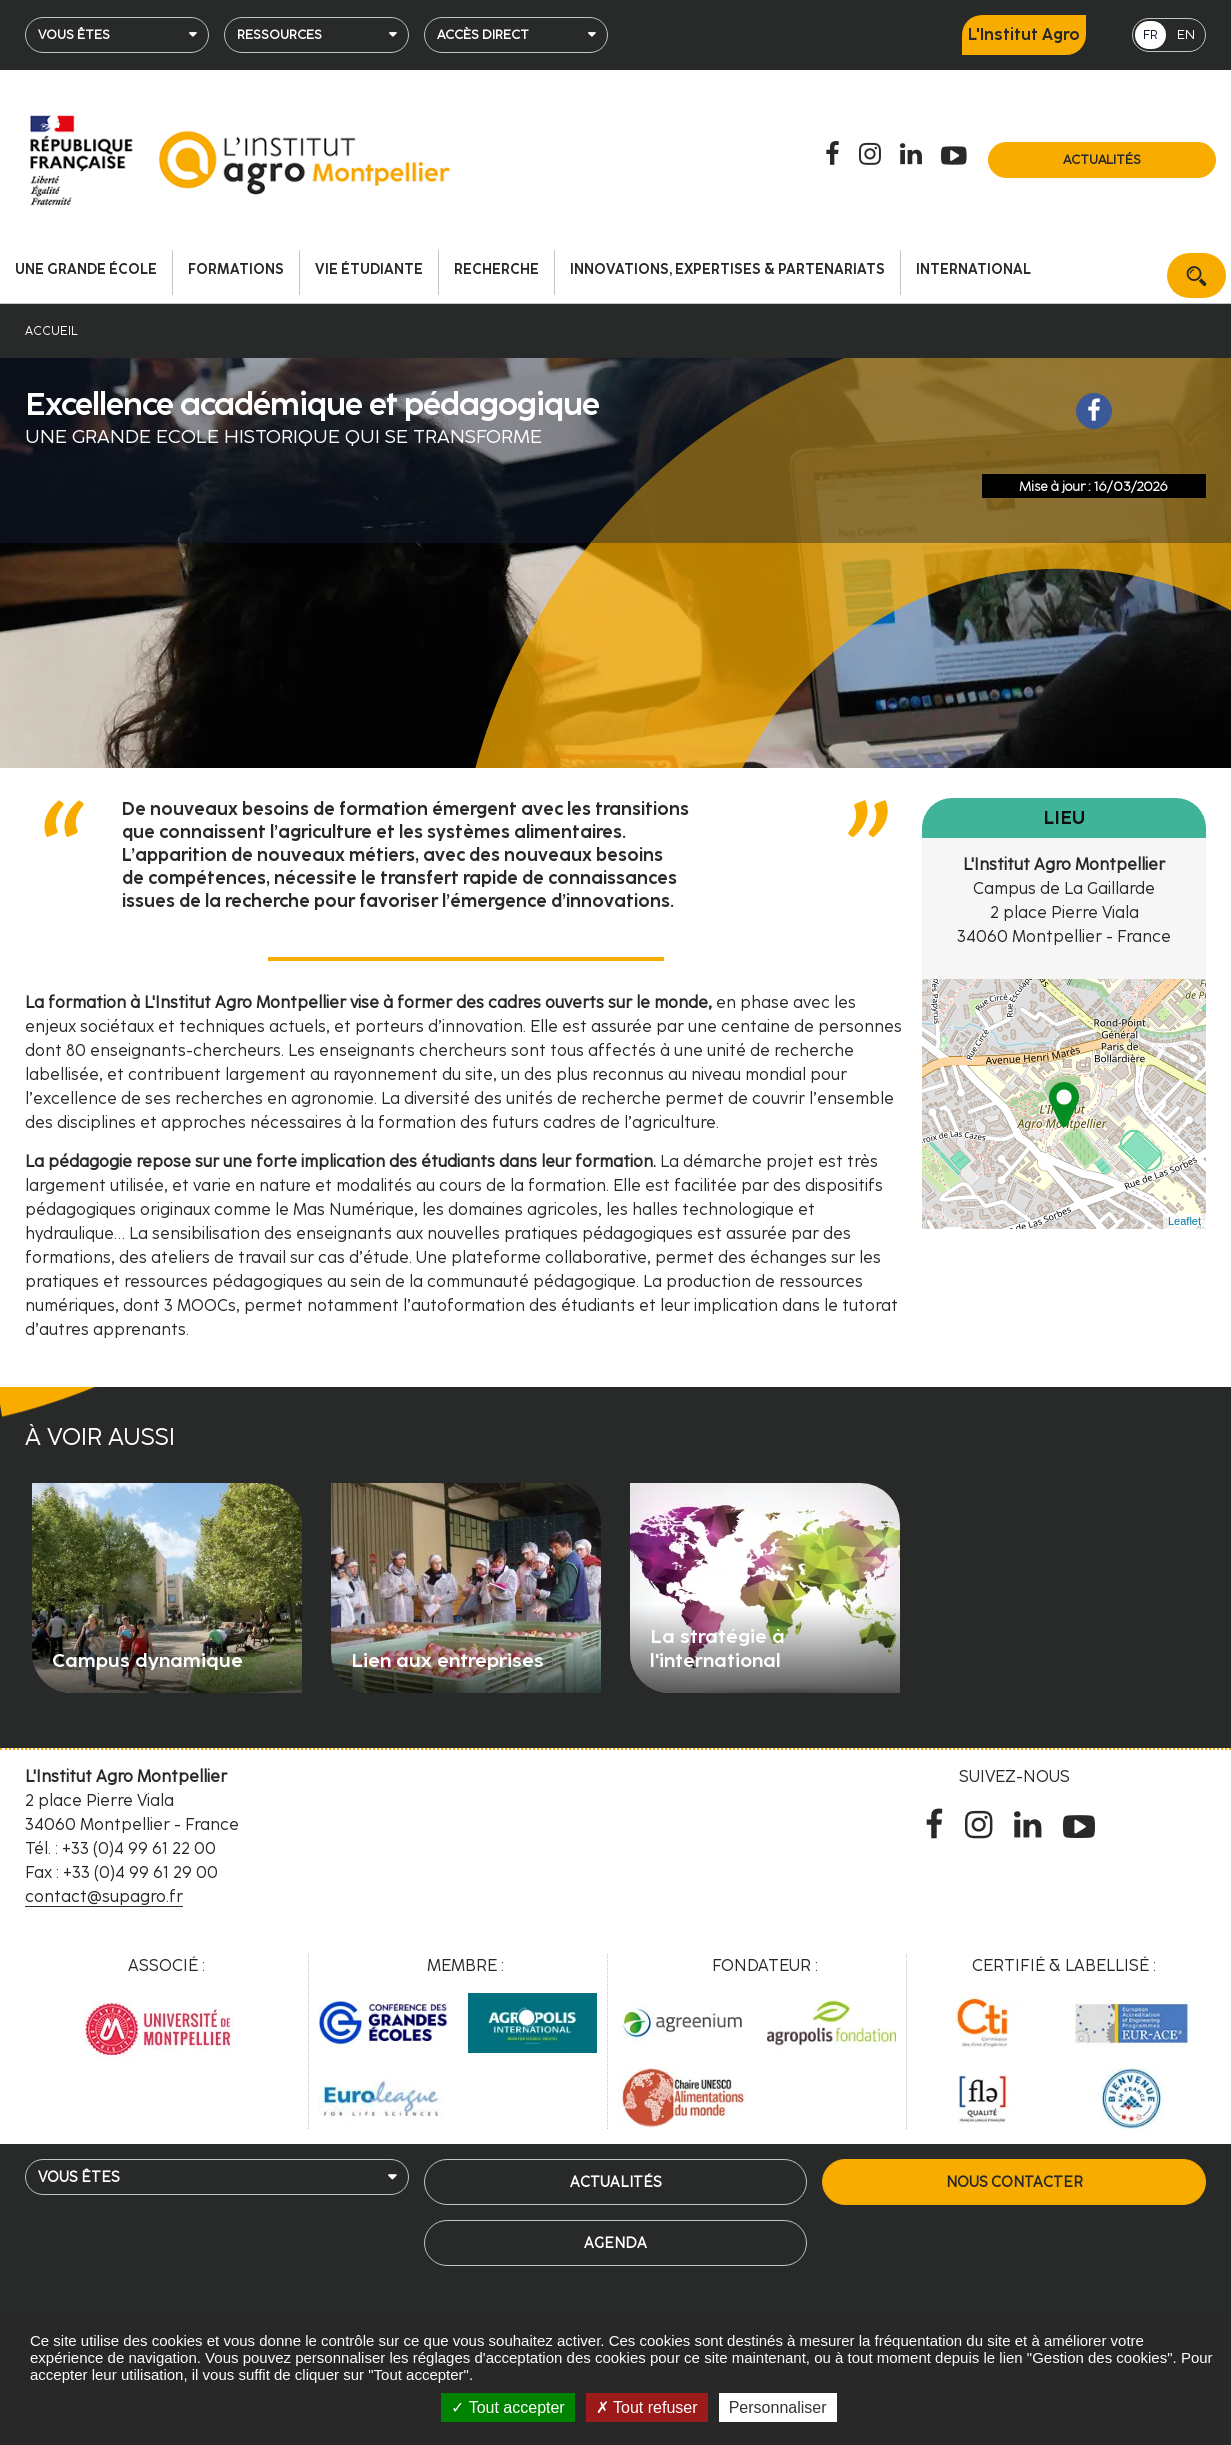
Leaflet (1184, 1221)
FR (1150, 34)
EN (1186, 34)
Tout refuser (647, 2407)
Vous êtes (74, 34)
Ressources (279, 34)
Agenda (615, 2243)
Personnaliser (778, 2407)
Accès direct (483, 34)
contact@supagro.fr (104, 1896)
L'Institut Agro (1024, 34)
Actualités (1102, 159)
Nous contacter (1014, 2182)
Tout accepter (507, 2407)
